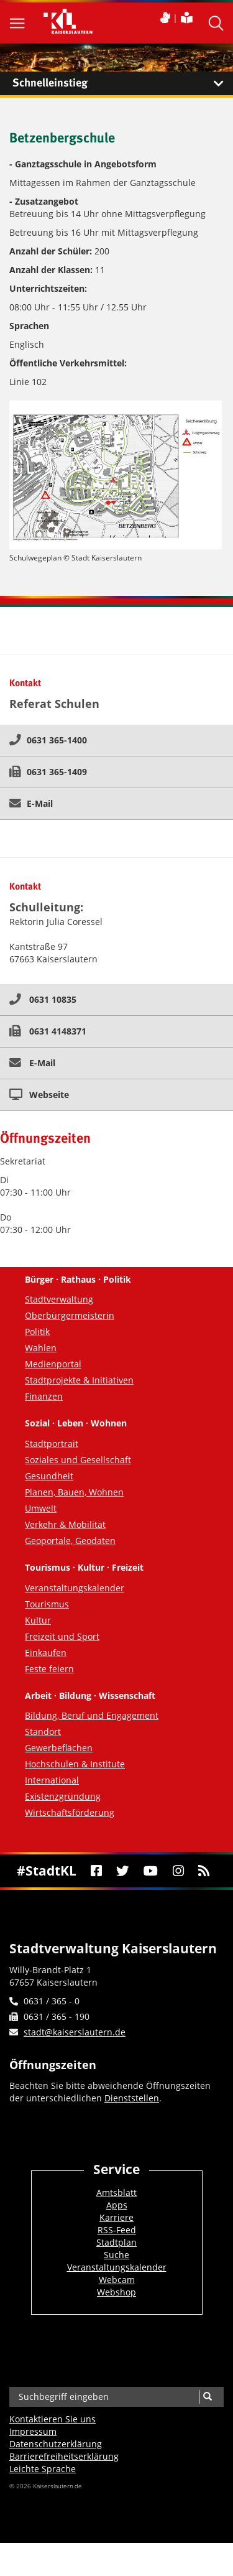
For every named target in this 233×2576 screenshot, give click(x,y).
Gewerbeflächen (59, 1748)
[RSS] (203, 1870)
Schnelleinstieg (122, 83)
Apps (116, 2205)
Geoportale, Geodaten (70, 1540)
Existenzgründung (63, 1796)
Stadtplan (116, 2242)
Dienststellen (131, 2098)
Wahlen (41, 1348)
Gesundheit (49, 1476)
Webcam (117, 2279)
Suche (116, 2255)
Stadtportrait (51, 1443)
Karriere (116, 2217)
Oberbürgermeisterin (69, 1315)
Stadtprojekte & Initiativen (79, 1380)
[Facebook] (96, 1870)
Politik (37, 1331)
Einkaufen (45, 1652)
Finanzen (44, 1396)
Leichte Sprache (42, 2469)
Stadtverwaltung (59, 1299)
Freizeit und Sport (62, 1636)
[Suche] (207, 2397)
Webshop (116, 2292)
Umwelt (41, 1508)
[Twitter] (123, 1870)
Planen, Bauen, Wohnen (74, 1492)
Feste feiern (49, 1669)
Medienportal (53, 1364)
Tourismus (47, 1604)
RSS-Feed (117, 2230)
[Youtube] (151, 1870)
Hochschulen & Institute (75, 1764)
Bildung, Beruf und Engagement (91, 1715)
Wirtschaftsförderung (69, 1812)
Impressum (33, 2431)
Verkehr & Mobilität (65, 1524)
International (52, 1780)
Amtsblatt (116, 2192)
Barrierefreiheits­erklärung (64, 2456)
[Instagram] (178, 1870)
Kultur (38, 1620)
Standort (43, 1731)
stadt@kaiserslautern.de (75, 2032)
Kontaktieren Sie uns (52, 2419)
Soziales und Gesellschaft (78, 1460)
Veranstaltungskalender (74, 1588)
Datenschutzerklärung (55, 2444)
